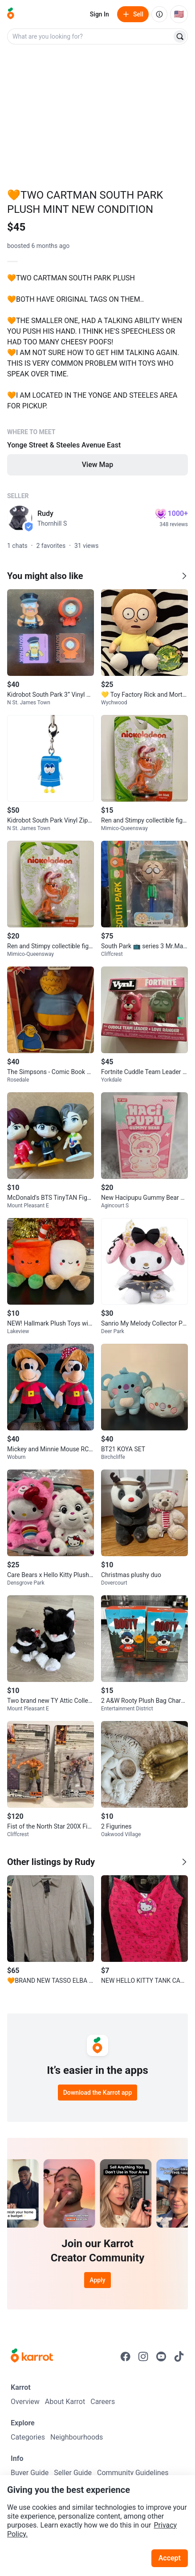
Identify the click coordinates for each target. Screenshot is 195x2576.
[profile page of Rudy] (19, 518)
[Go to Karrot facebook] (125, 2356)
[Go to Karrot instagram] (143, 2356)
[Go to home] (10, 14)
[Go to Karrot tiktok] (179, 2356)
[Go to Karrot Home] (32, 2356)
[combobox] (90, 36)
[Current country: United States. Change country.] (179, 14)
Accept (169, 2558)
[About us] (159, 14)
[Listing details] (97, 373)
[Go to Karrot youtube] (161, 2356)
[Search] (180, 36)
